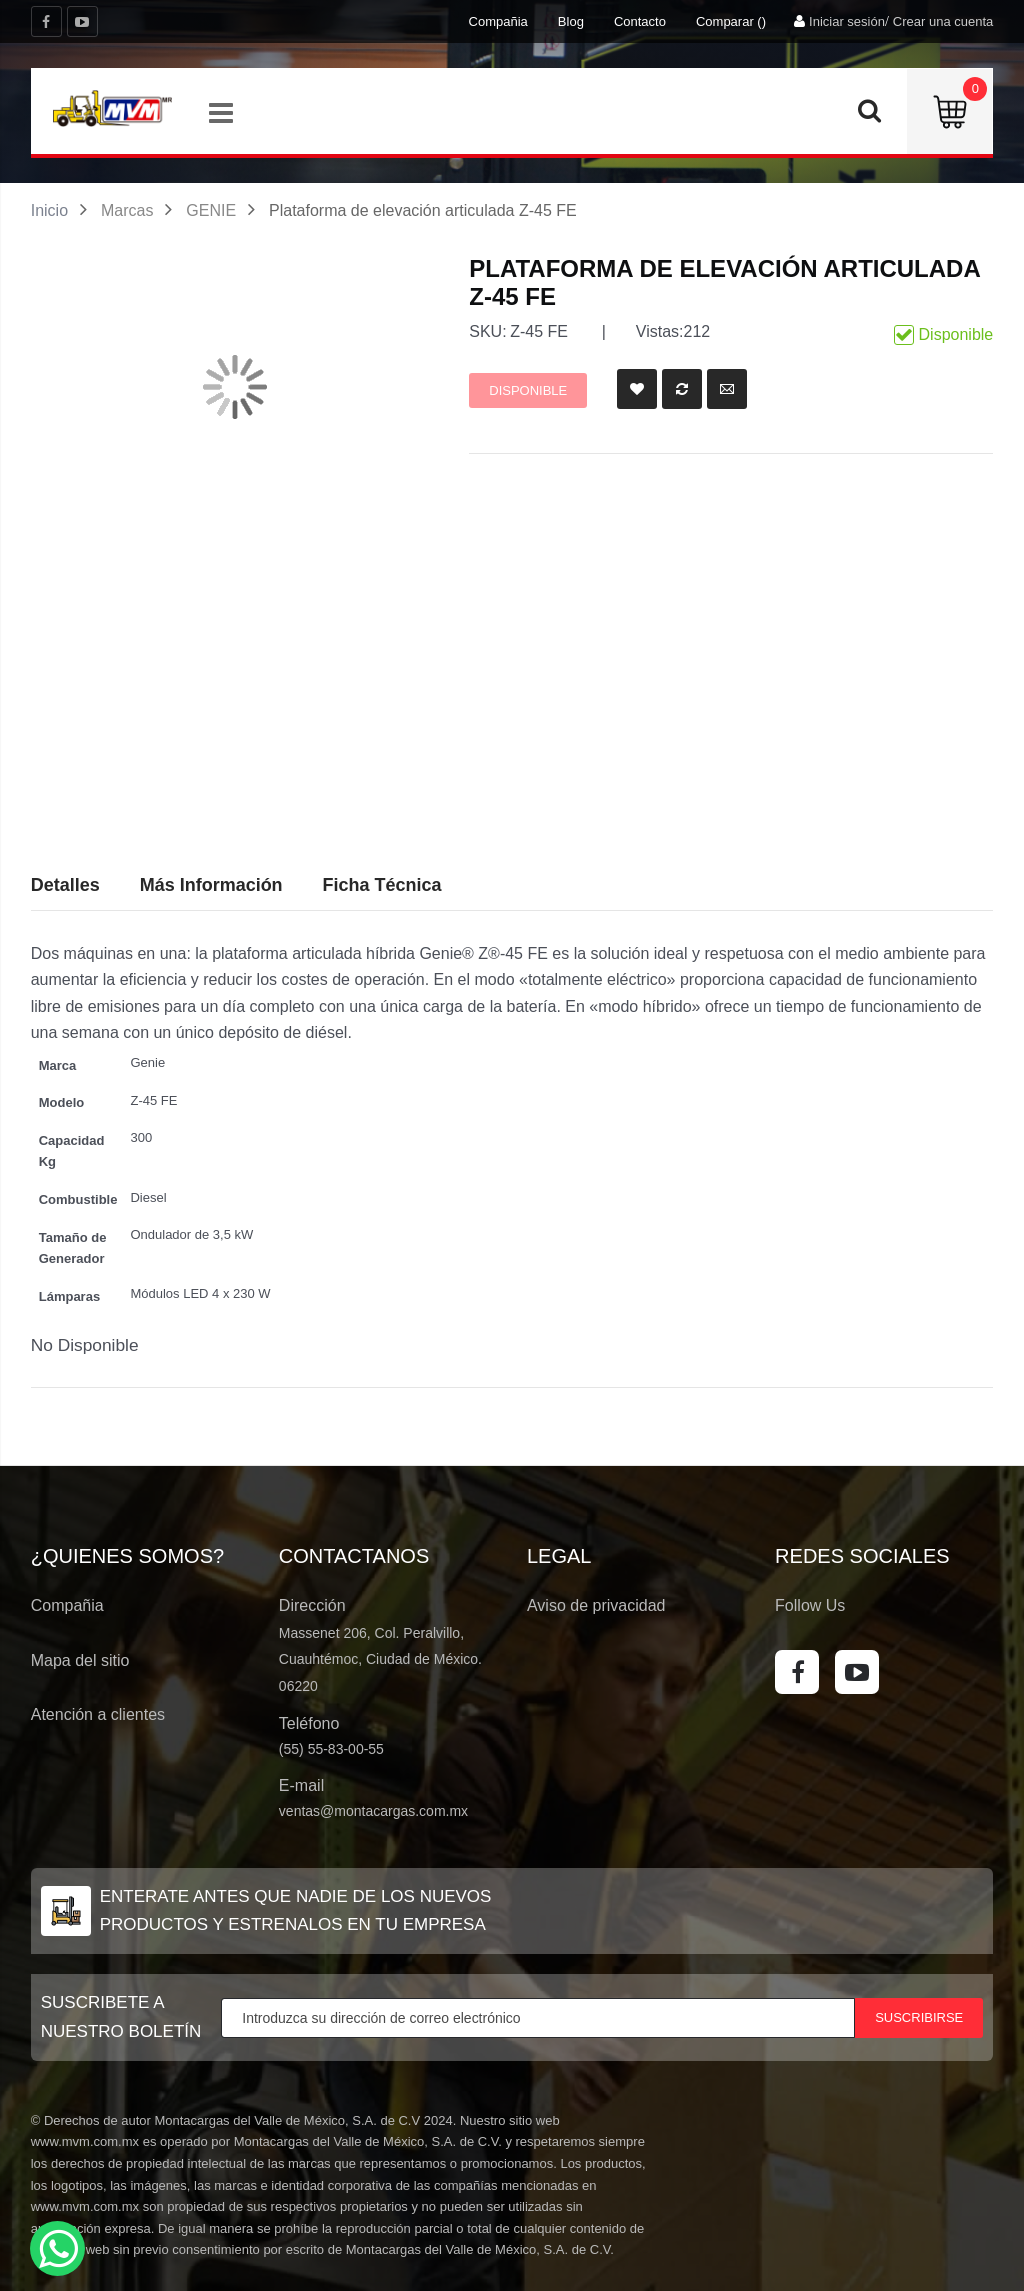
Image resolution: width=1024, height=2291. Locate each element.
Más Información (211, 885)
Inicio (49, 210)
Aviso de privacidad (596, 1605)
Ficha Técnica (382, 885)
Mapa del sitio (80, 1660)
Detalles (65, 885)
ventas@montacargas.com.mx (373, 1811)
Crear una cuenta (943, 21)
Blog (571, 21)
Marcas (127, 210)
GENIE (211, 210)
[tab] (382, 886)
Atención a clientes (98, 1714)
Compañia (498, 21)
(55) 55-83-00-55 (331, 1749)
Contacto (640, 21)
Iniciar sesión (847, 21)
